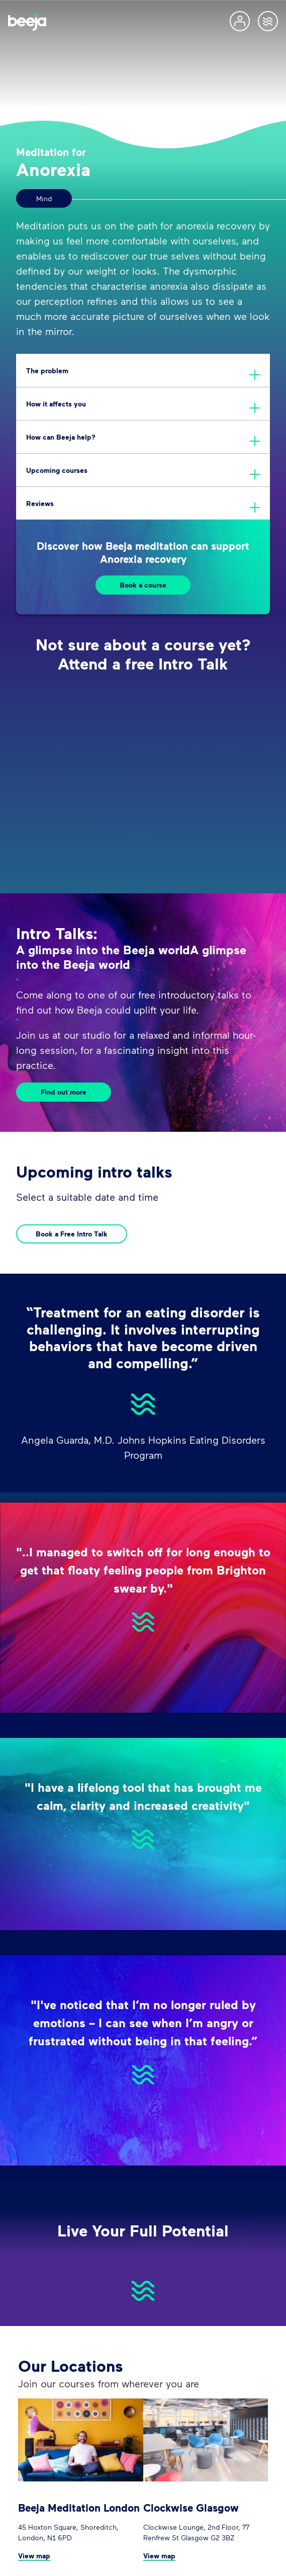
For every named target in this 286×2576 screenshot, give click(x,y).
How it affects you (56, 403)
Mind (44, 198)
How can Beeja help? (61, 437)
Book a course (143, 584)
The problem (47, 370)
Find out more (64, 1091)
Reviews (40, 503)
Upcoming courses (56, 470)
